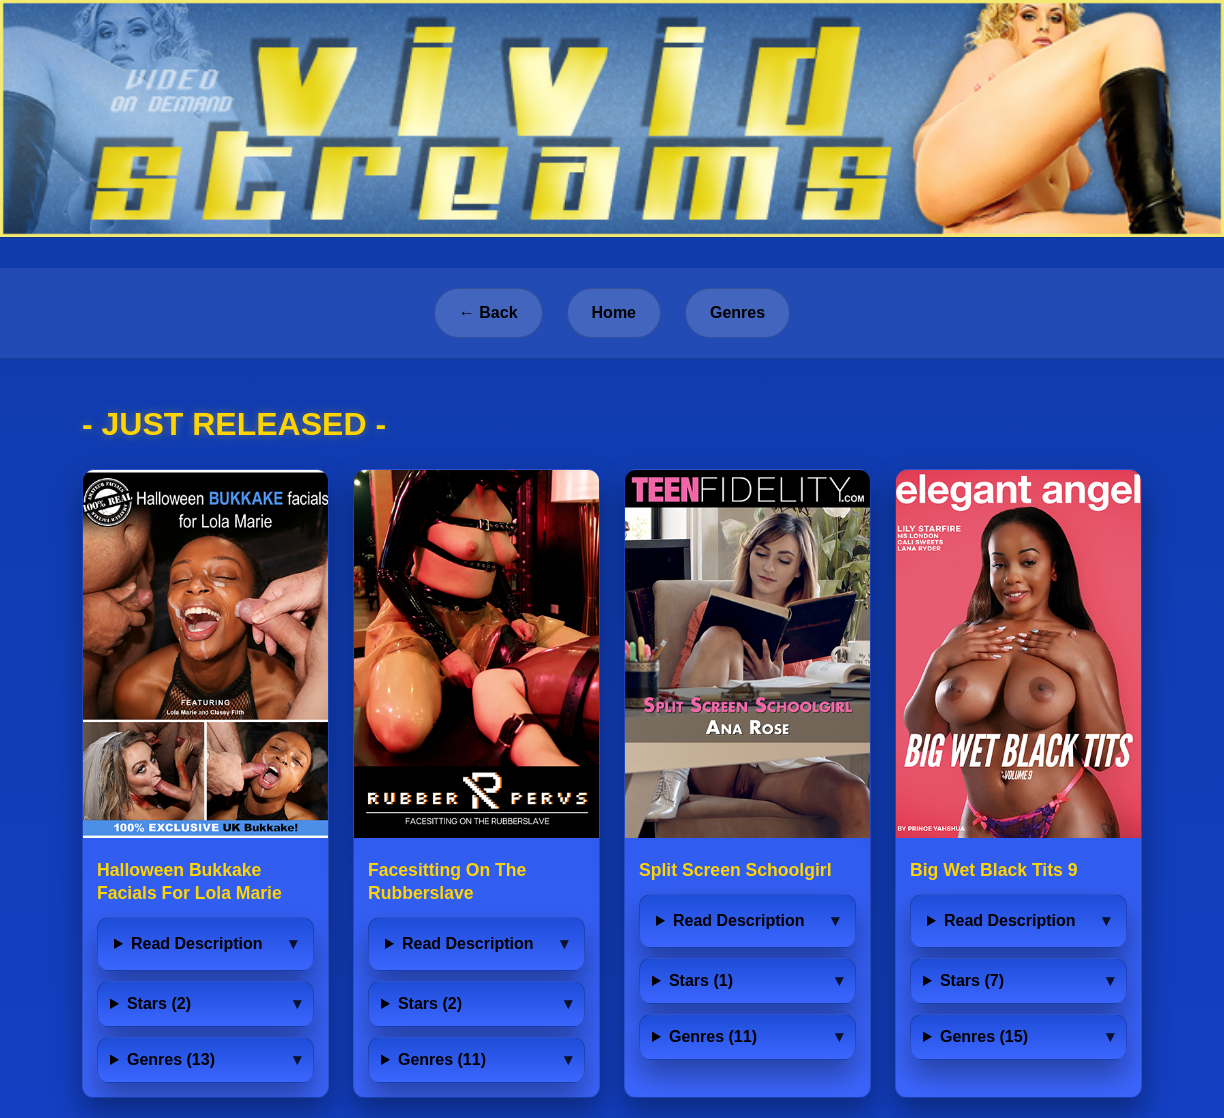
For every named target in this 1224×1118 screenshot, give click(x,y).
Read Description (197, 943)
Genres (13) (171, 1059)
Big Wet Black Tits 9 (994, 870)
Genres (737, 312)
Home (614, 312)
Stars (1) (701, 980)
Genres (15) (984, 1036)
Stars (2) (159, 1003)
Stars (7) (972, 980)
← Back (488, 312)
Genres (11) (442, 1059)
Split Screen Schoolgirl (735, 870)
